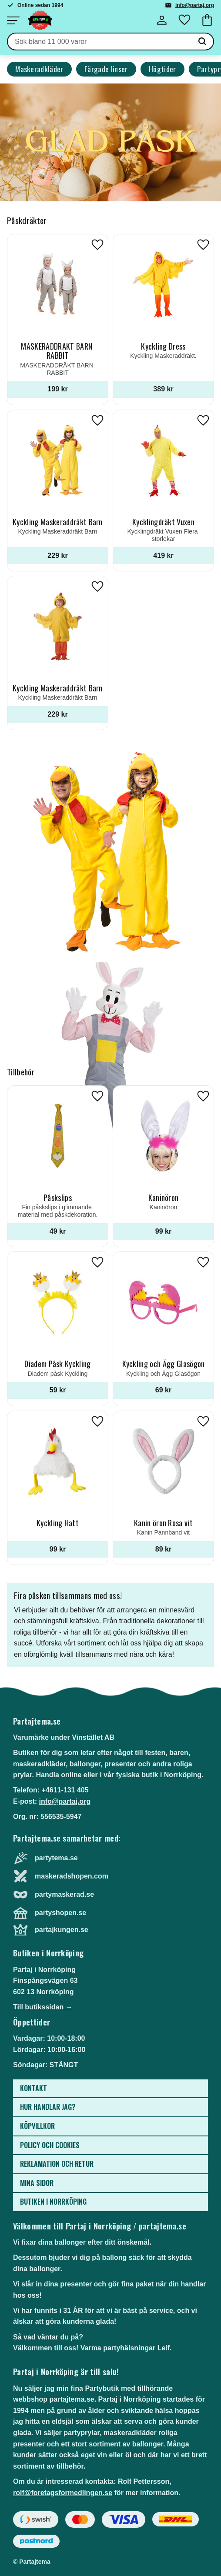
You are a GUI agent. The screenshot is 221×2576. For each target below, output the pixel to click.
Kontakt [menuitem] (33, 2088)
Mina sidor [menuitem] (37, 2183)
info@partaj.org (194, 5)
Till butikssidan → (43, 2007)
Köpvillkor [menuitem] (37, 2126)
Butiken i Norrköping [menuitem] (53, 2201)
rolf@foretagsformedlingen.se (62, 2492)
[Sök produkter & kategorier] (99, 41)
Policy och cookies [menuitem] (50, 2145)
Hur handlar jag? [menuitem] (47, 2107)
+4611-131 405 (64, 1790)
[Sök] (202, 41)
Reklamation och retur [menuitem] (57, 2164)
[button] (13, 20)
